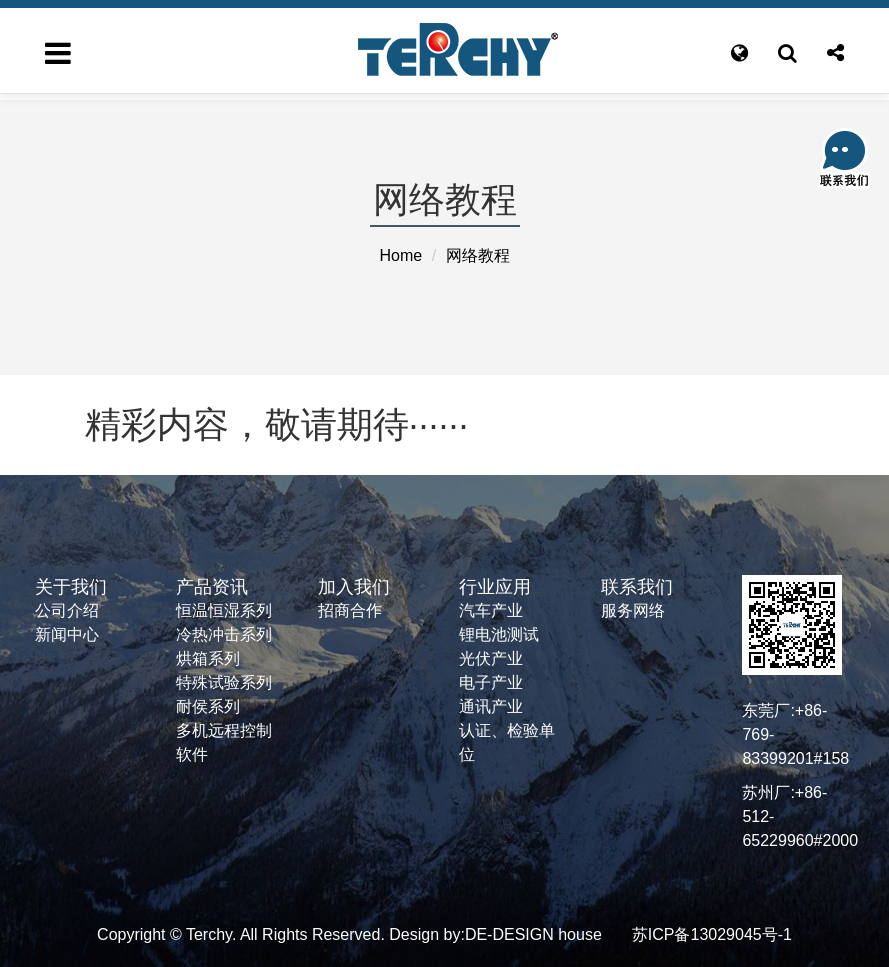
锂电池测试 (499, 634)
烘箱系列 (208, 658)
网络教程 (478, 255)
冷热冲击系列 (224, 634)
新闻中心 (67, 634)
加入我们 (354, 587)
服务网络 (633, 610)
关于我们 (71, 587)
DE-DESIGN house (533, 934)
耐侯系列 (208, 706)
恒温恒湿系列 (224, 610)
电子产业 (491, 682)
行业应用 (495, 587)
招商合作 (350, 610)
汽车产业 (491, 610)
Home (400, 255)
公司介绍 (67, 610)
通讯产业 (491, 706)
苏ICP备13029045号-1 (712, 934)
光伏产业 (491, 658)
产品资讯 (212, 587)
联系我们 (637, 587)
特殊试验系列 (224, 682)
